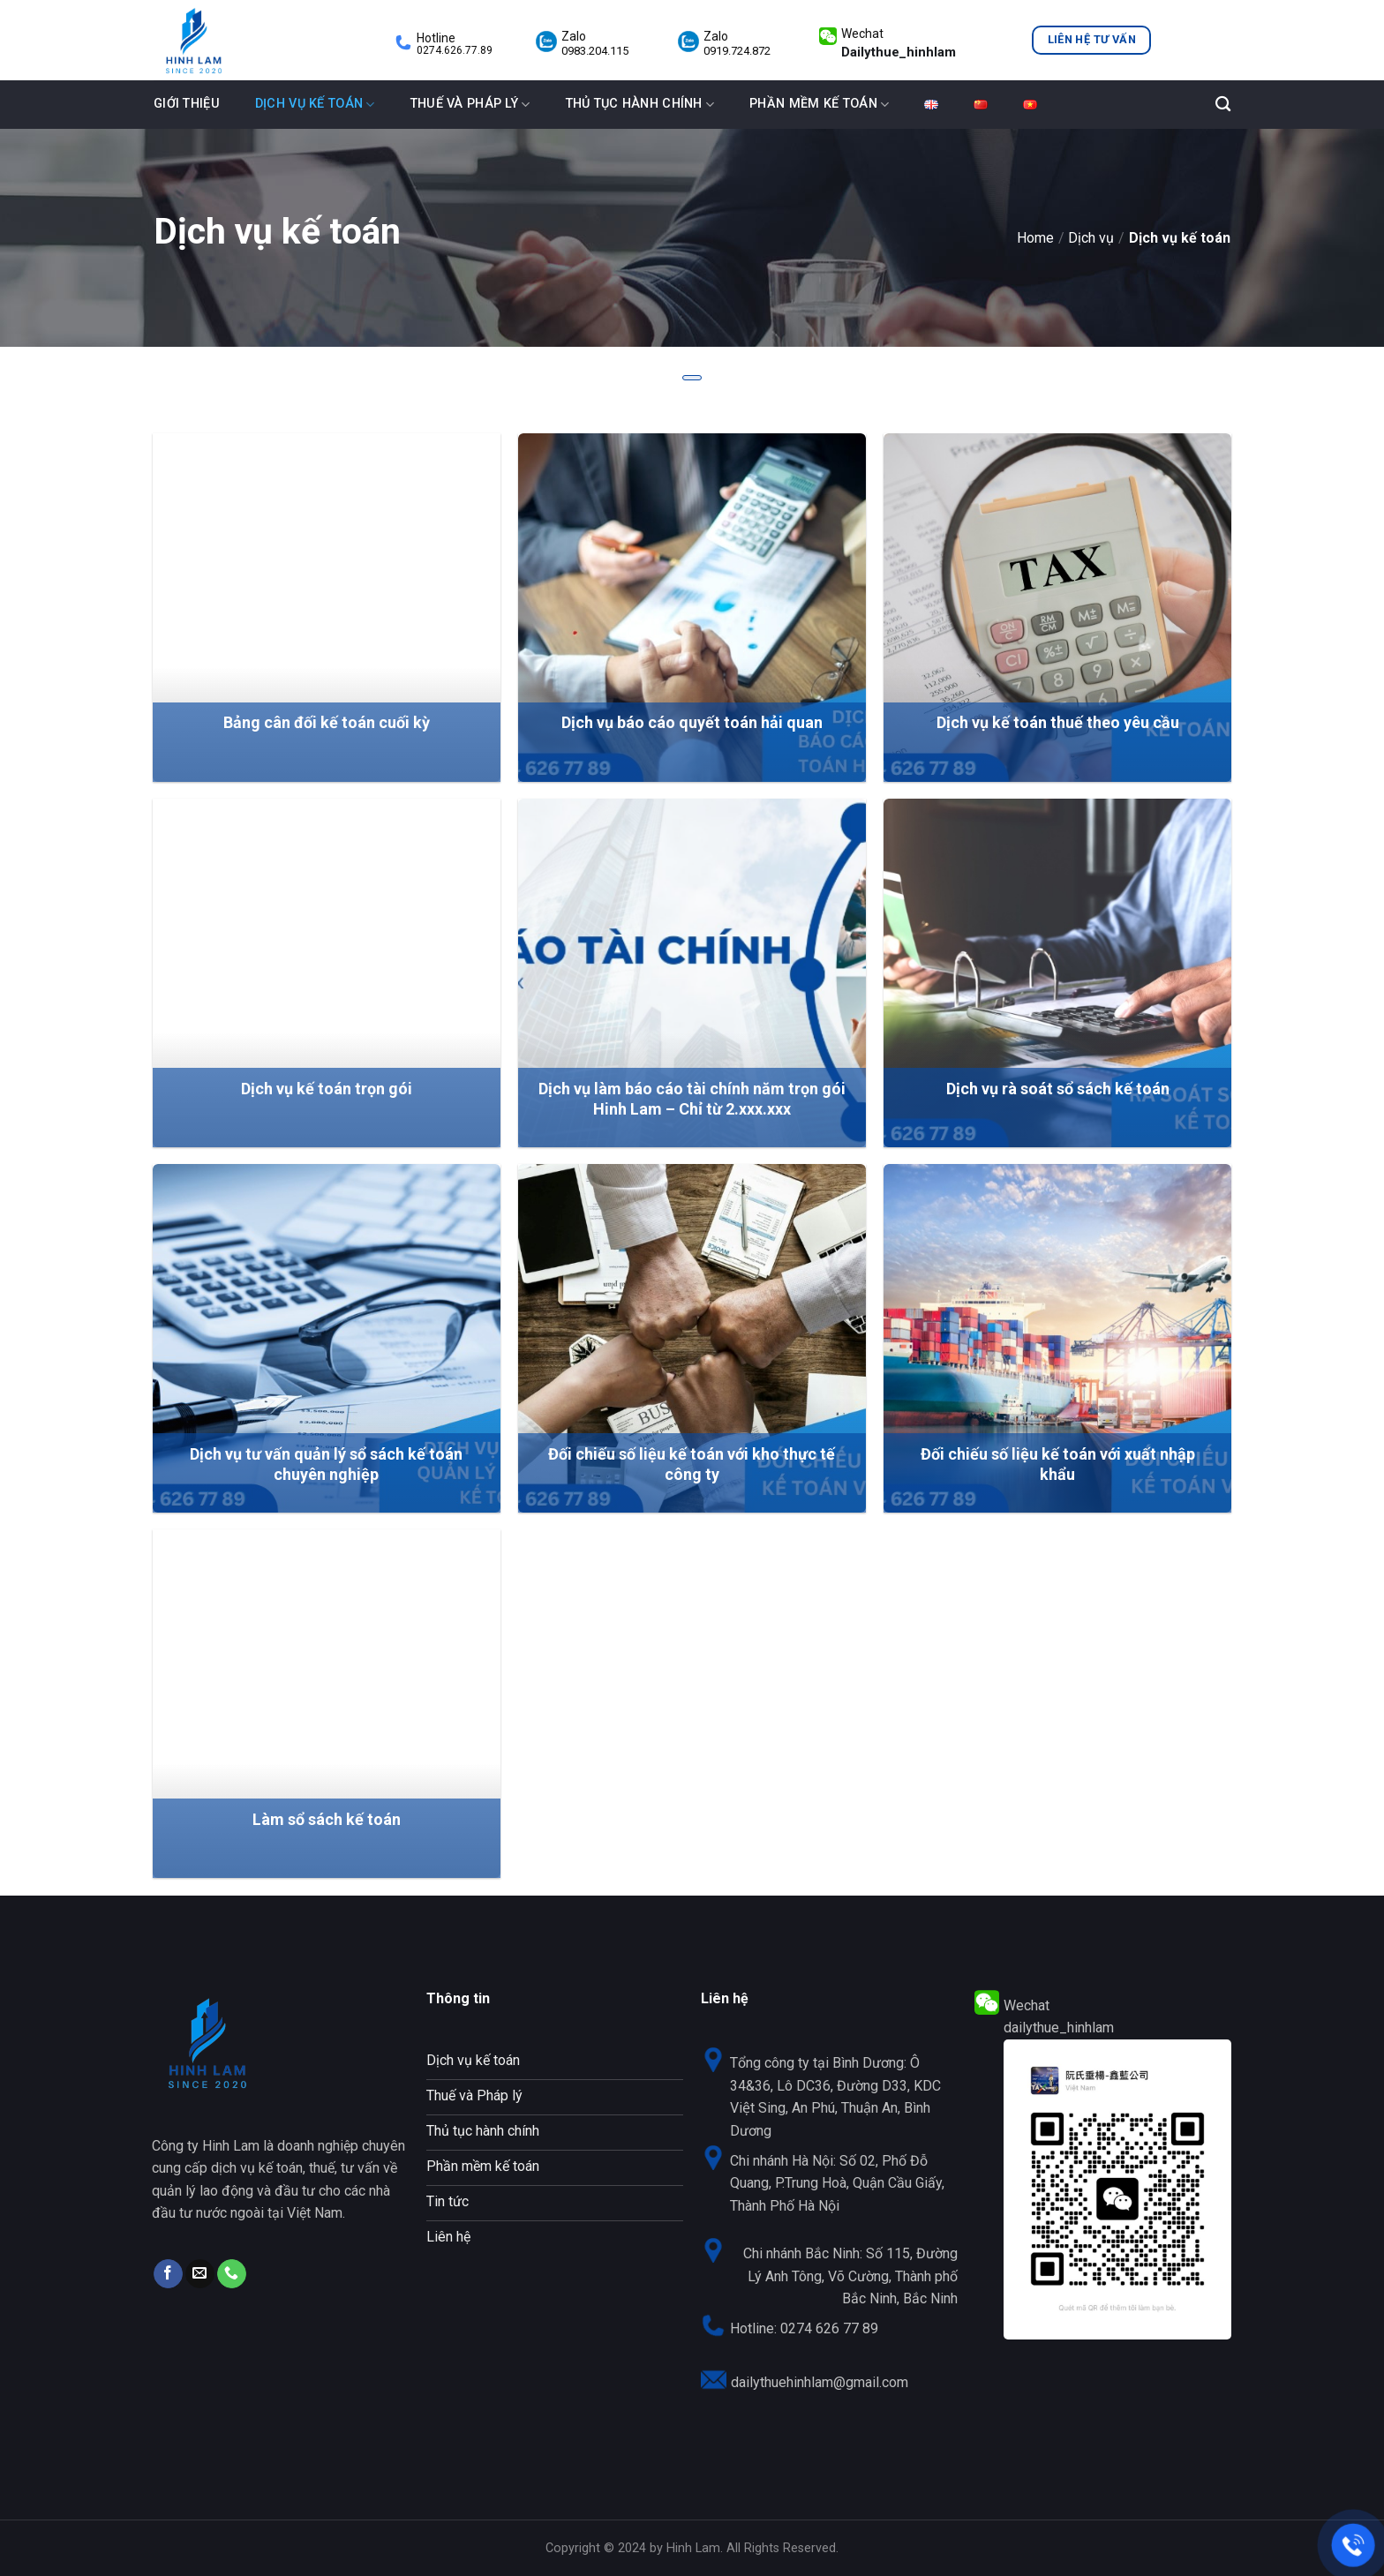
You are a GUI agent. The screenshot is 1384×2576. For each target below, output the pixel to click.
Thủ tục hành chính (640, 104)
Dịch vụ (1091, 237)
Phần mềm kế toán (819, 104)
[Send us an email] (199, 2274)
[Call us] (231, 2274)
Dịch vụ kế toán (315, 104)
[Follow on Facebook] (168, 2274)
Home (1035, 237)
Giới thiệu (187, 103)
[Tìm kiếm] (1222, 104)
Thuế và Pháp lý (470, 104)
